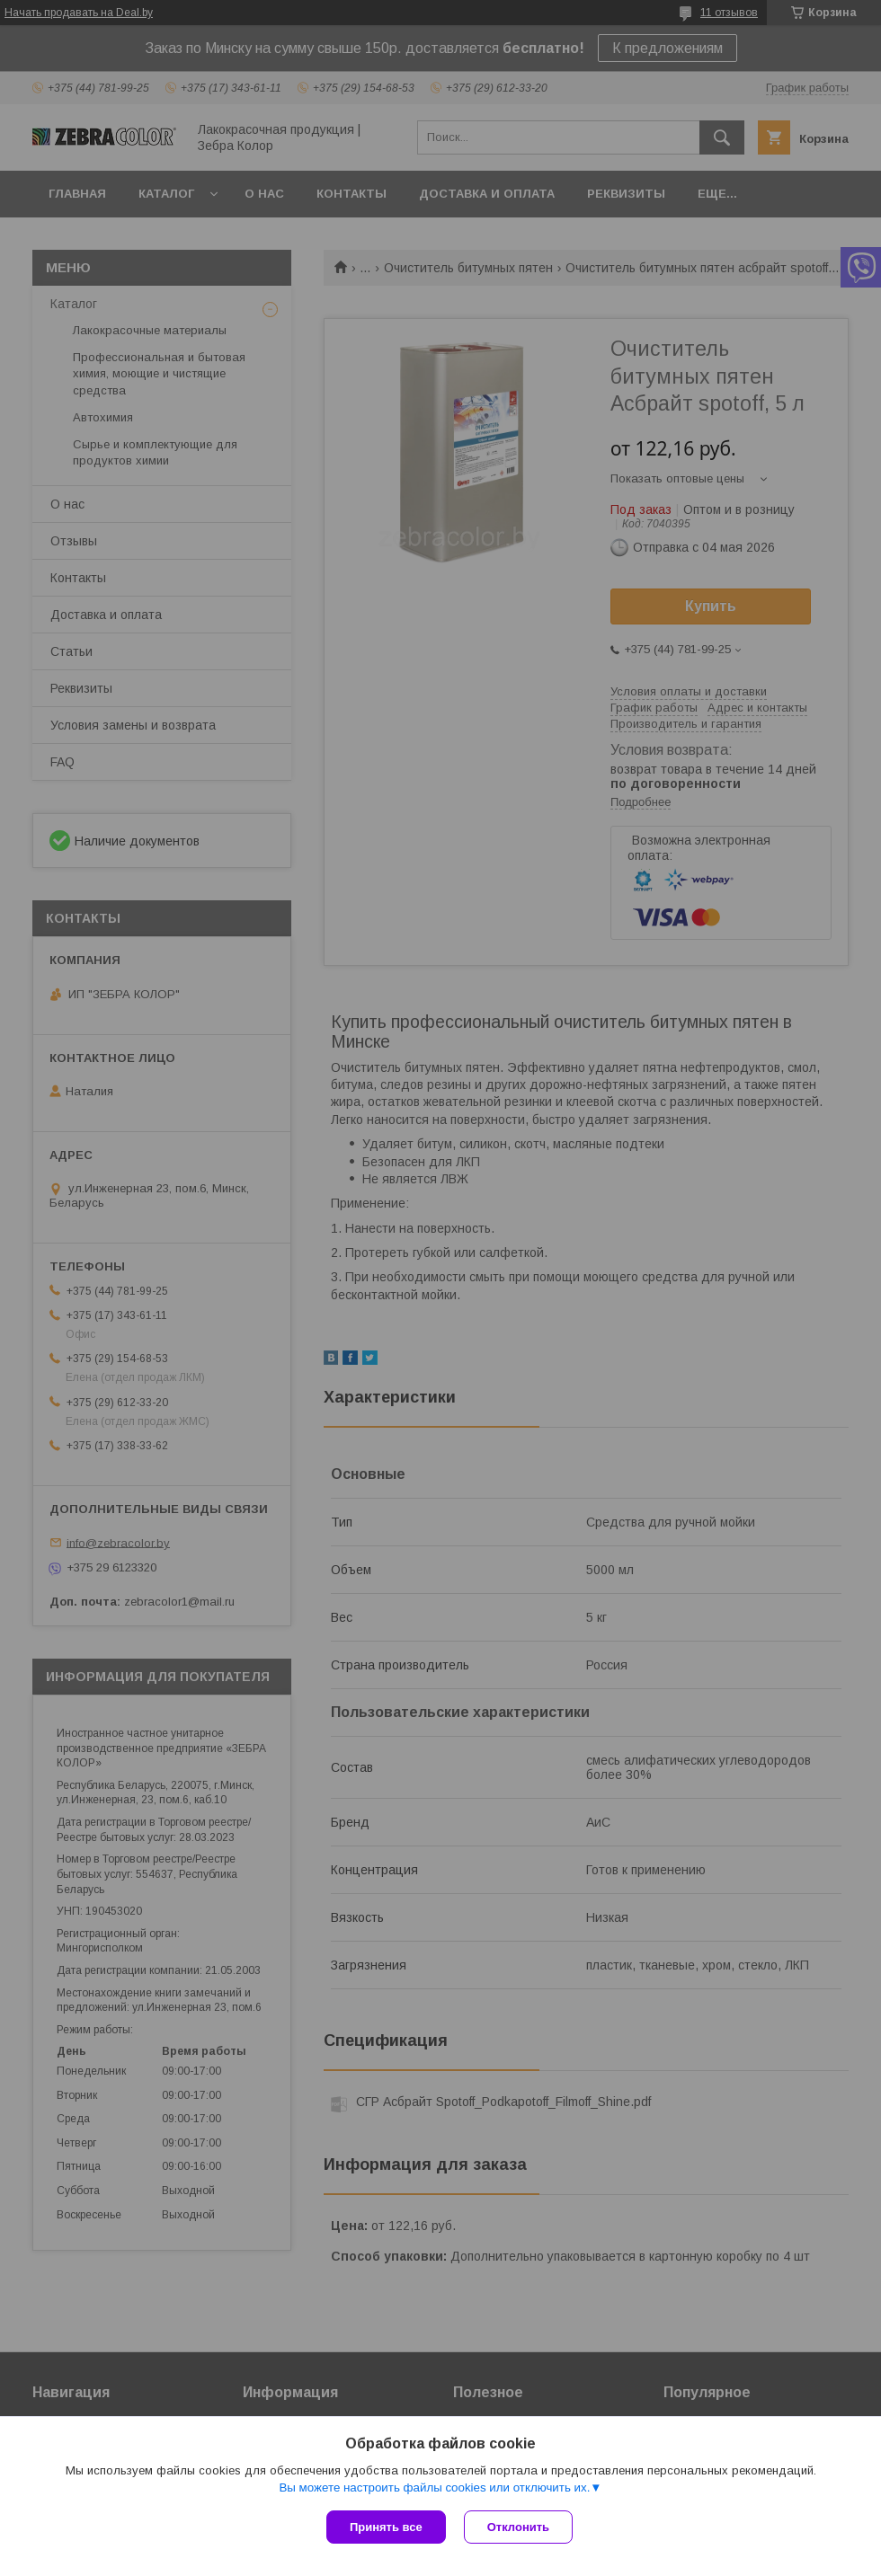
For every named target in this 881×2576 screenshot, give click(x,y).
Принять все (386, 2527)
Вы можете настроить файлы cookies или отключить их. (434, 2487)
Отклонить (518, 2527)
